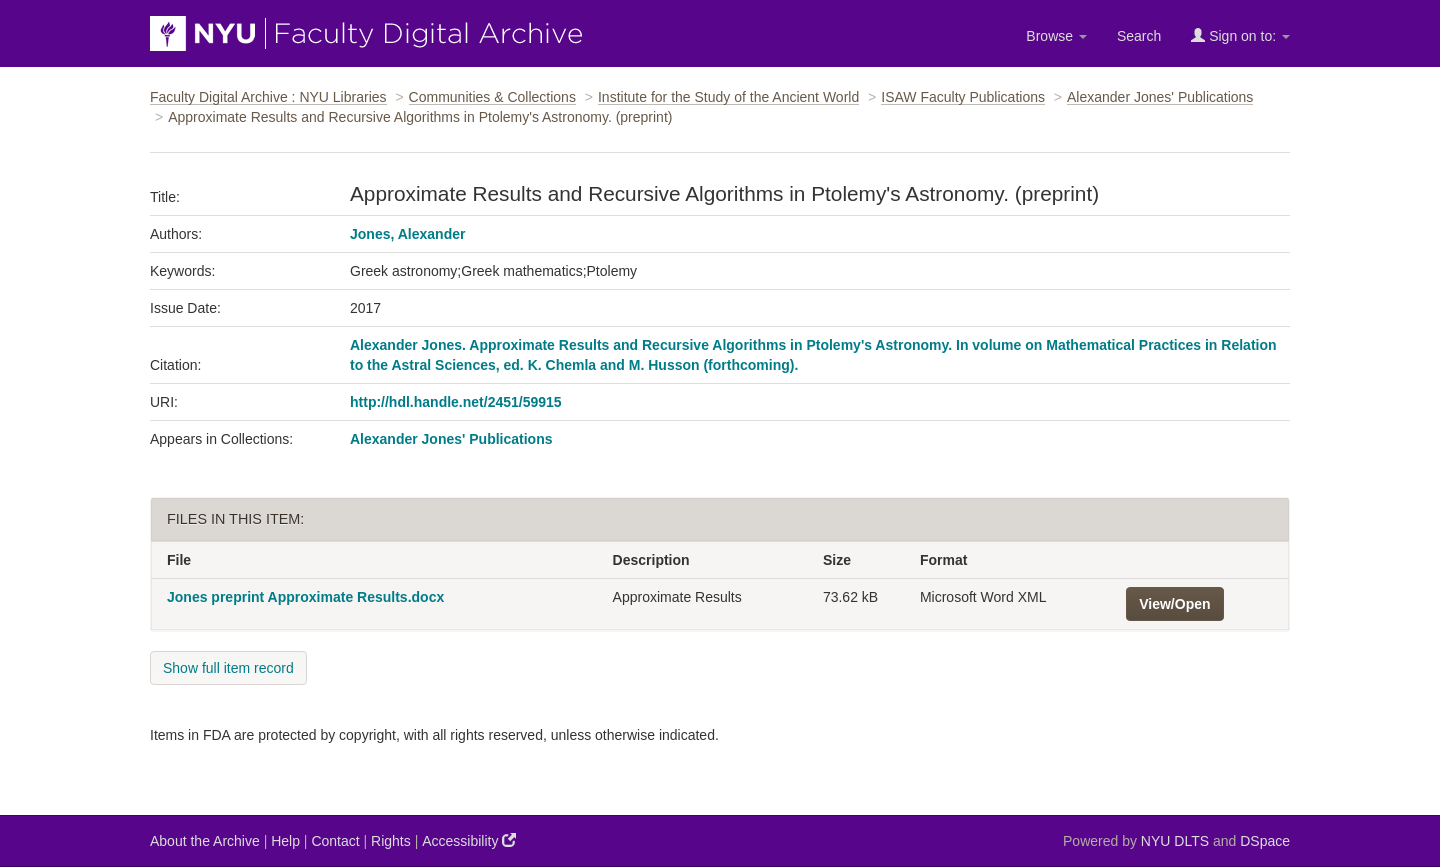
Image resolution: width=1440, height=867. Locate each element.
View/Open (1174, 604)
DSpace (1265, 841)
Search (1139, 36)
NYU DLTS (1175, 841)
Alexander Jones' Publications (1160, 97)
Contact (335, 841)
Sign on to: (1240, 35)
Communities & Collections (492, 97)
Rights (391, 841)
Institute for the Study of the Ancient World (728, 97)
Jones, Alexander (407, 234)
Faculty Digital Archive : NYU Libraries (268, 97)
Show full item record (228, 668)
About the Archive (205, 841)
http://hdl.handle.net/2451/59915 (456, 402)
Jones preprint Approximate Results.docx (305, 597)
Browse (1056, 36)
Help (285, 841)
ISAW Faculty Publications (963, 97)
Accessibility (469, 840)
